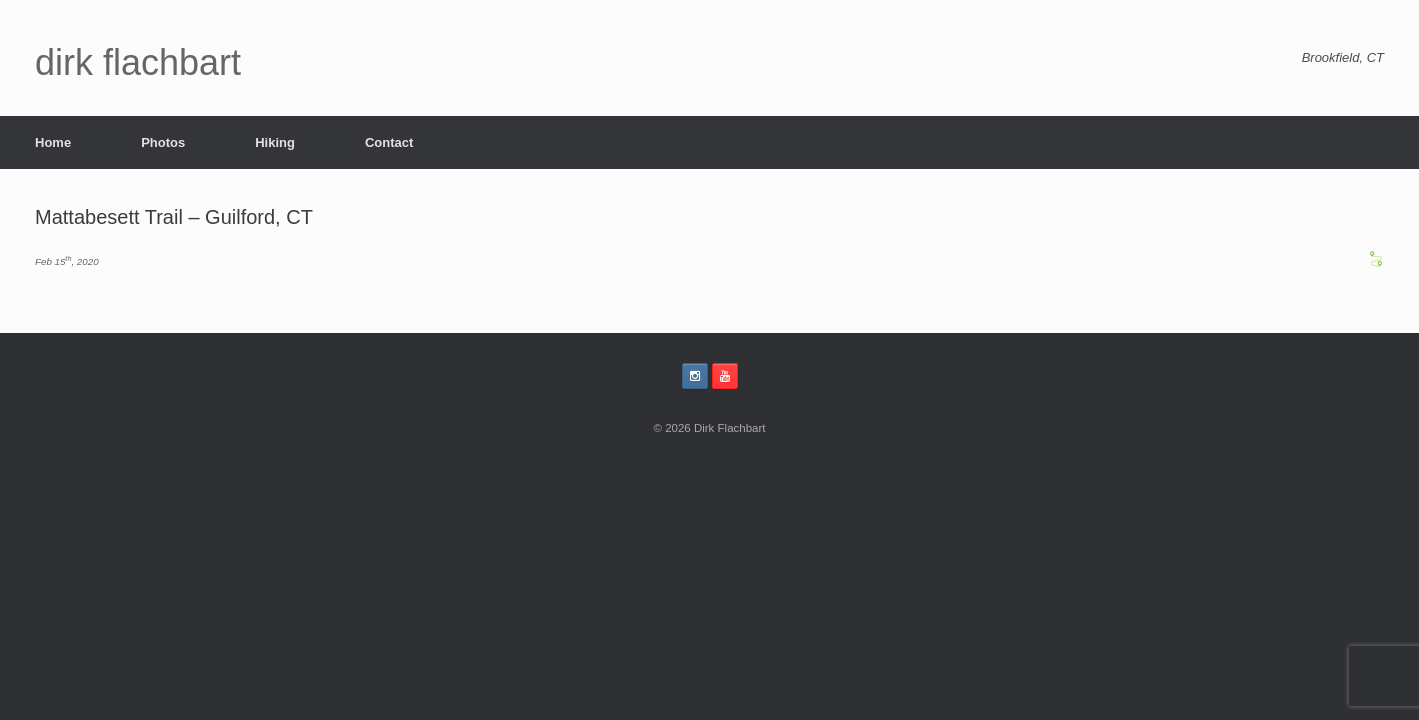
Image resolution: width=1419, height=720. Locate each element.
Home (53, 142)
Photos (163, 142)
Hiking (275, 142)
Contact (389, 142)
